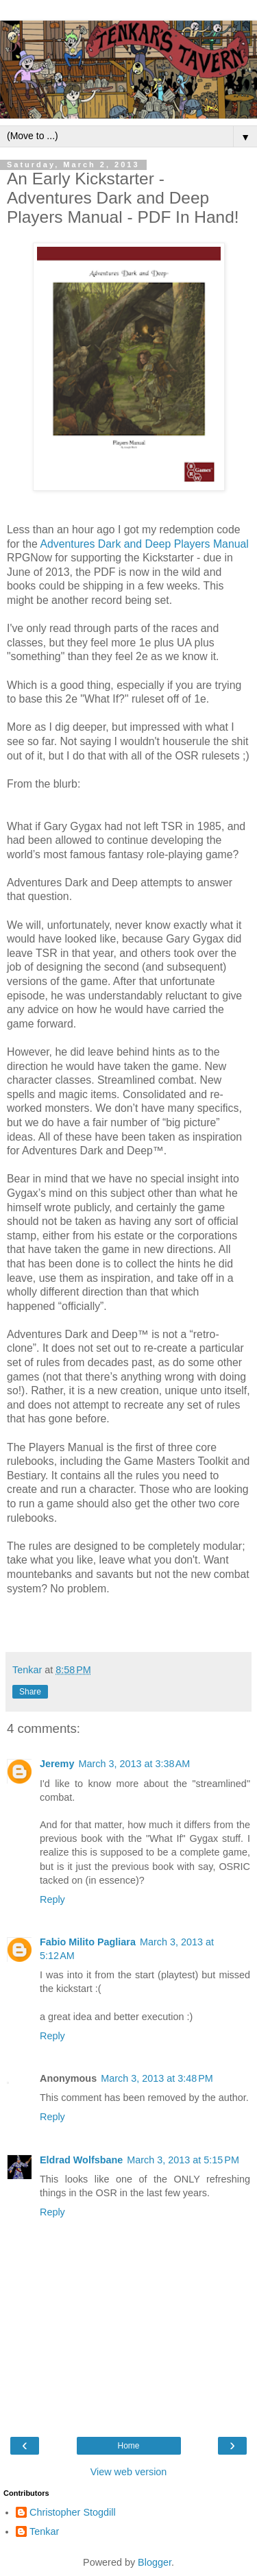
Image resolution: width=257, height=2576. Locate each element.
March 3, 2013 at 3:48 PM (157, 2078)
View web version (128, 2471)
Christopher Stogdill (72, 2512)
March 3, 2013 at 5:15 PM (183, 2159)
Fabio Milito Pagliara (88, 1941)
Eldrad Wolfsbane (81, 2159)
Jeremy (57, 1763)
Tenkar (44, 2531)
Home (128, 2446)
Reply (52, 1899)
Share (30, 1692)
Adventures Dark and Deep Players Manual (144, 544)
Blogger (154, 2562)
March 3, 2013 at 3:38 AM (134, 1763)
